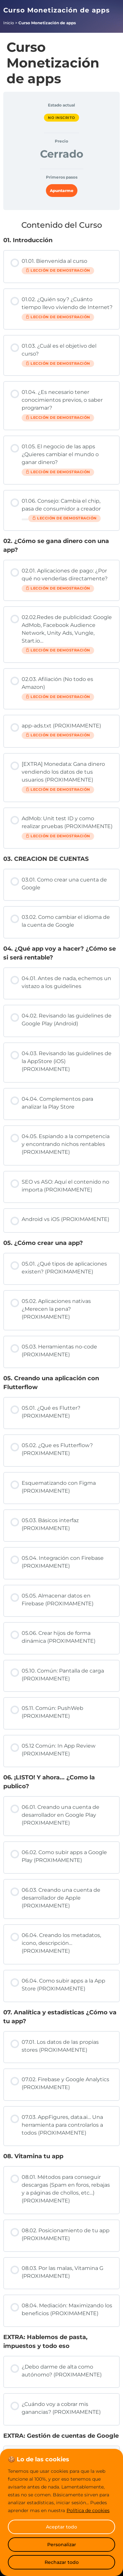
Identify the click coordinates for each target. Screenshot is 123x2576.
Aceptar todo (61, 2527)
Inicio (8, 22)
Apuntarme (61, 190)
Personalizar (61, 2544)
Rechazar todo (62, 2562)
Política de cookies (88, 2510)
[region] (61, 2512)
